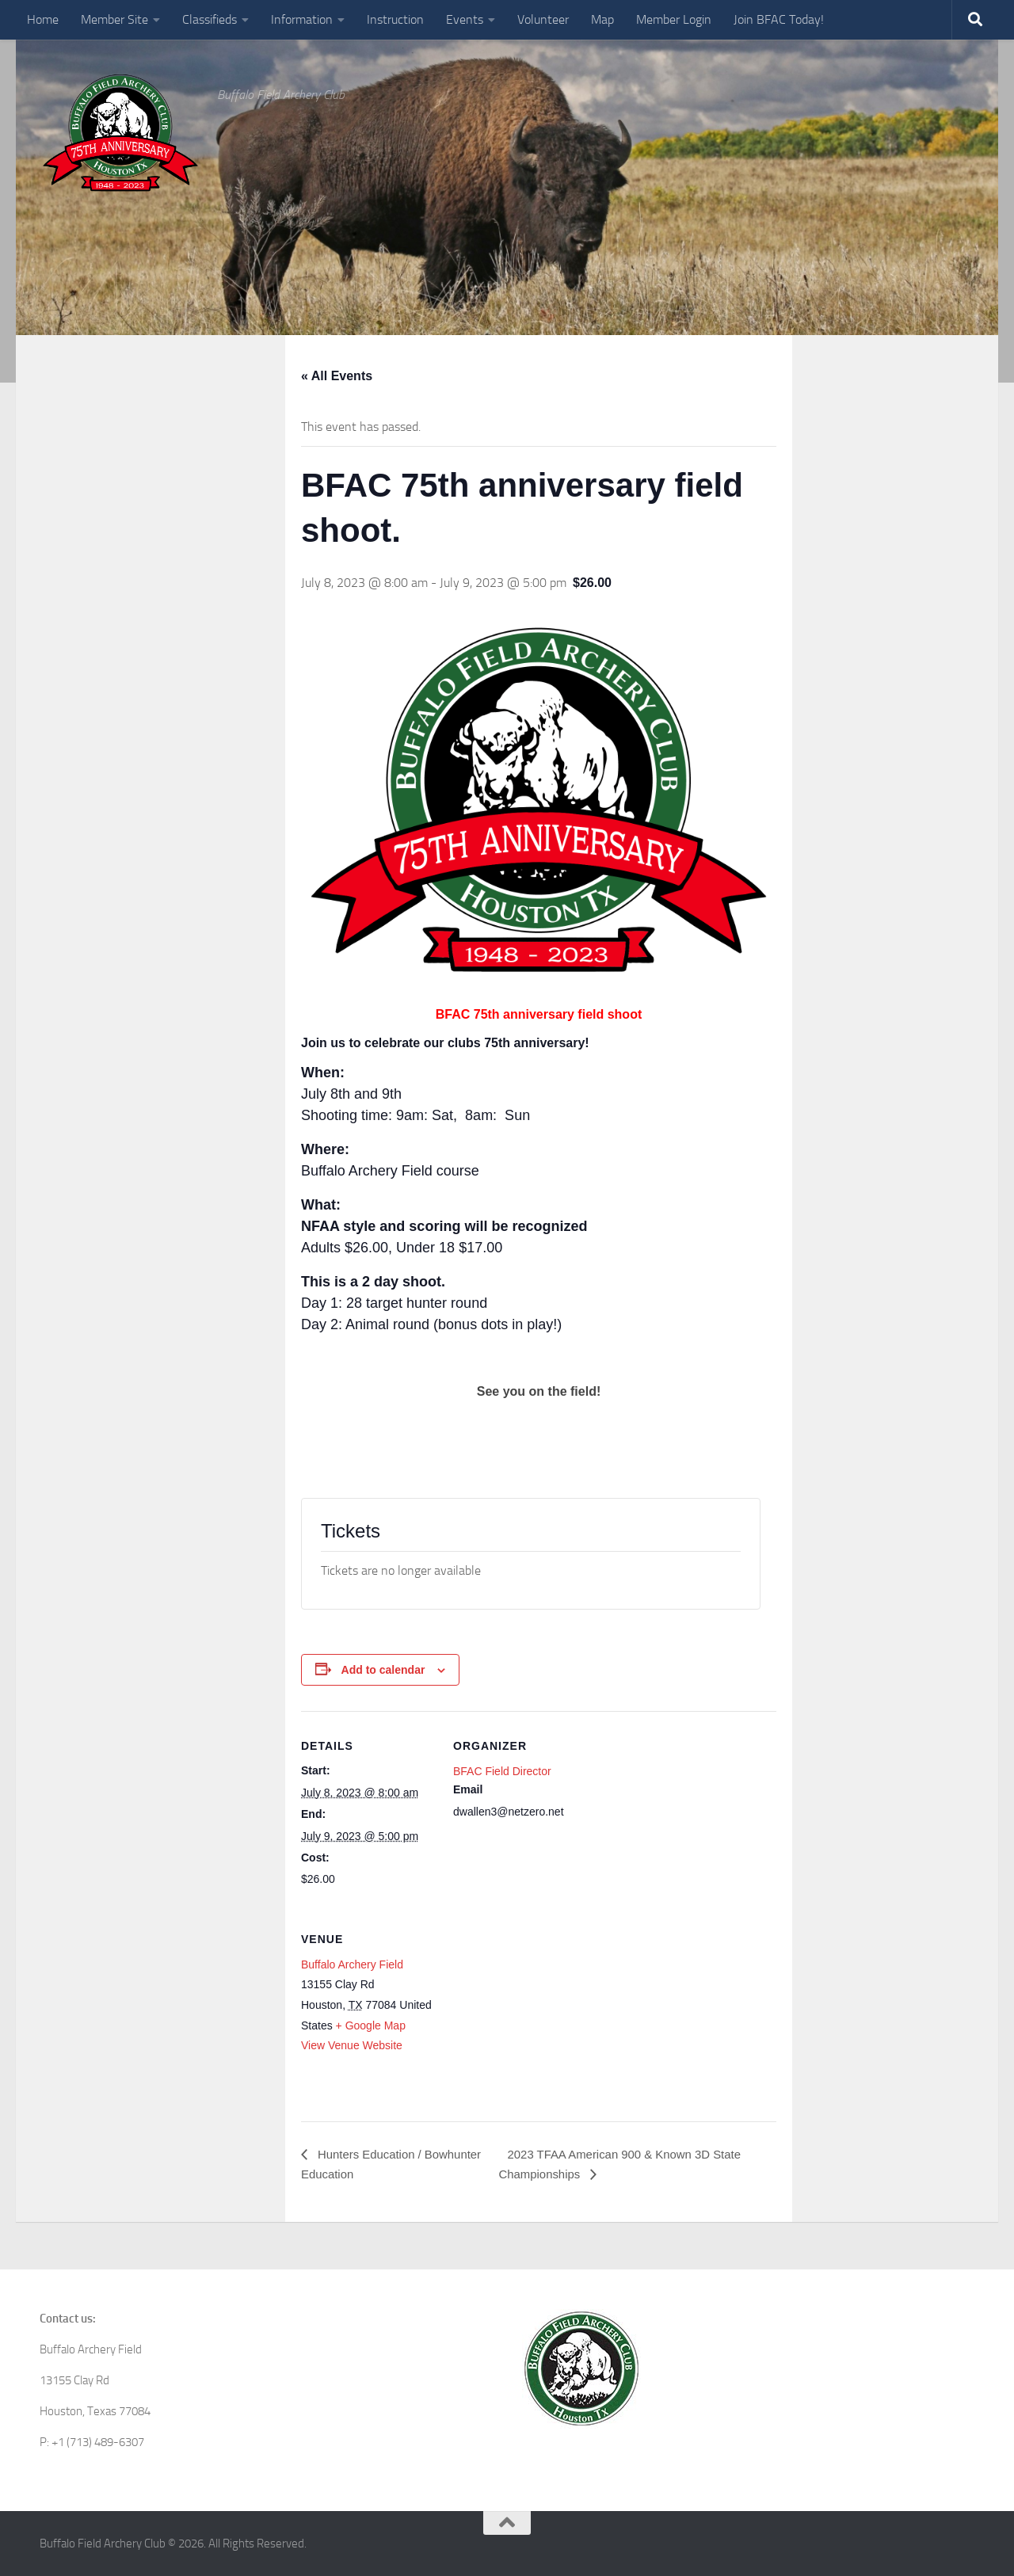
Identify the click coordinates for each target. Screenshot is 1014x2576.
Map (602, 19)
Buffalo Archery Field (352, 1964)
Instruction (395, 19)
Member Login (673, 19)
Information (302, 19)
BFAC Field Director (502, 1771)
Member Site (114, 19)
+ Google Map (371, 2025)
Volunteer (543, 19)
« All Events (336, 376)
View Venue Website (351, 2045)
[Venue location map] (536, 2013)
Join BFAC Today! (779, 19)
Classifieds (209, 19)
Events (464, 19)
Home (43, 19)
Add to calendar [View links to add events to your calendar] (383, 1669)
